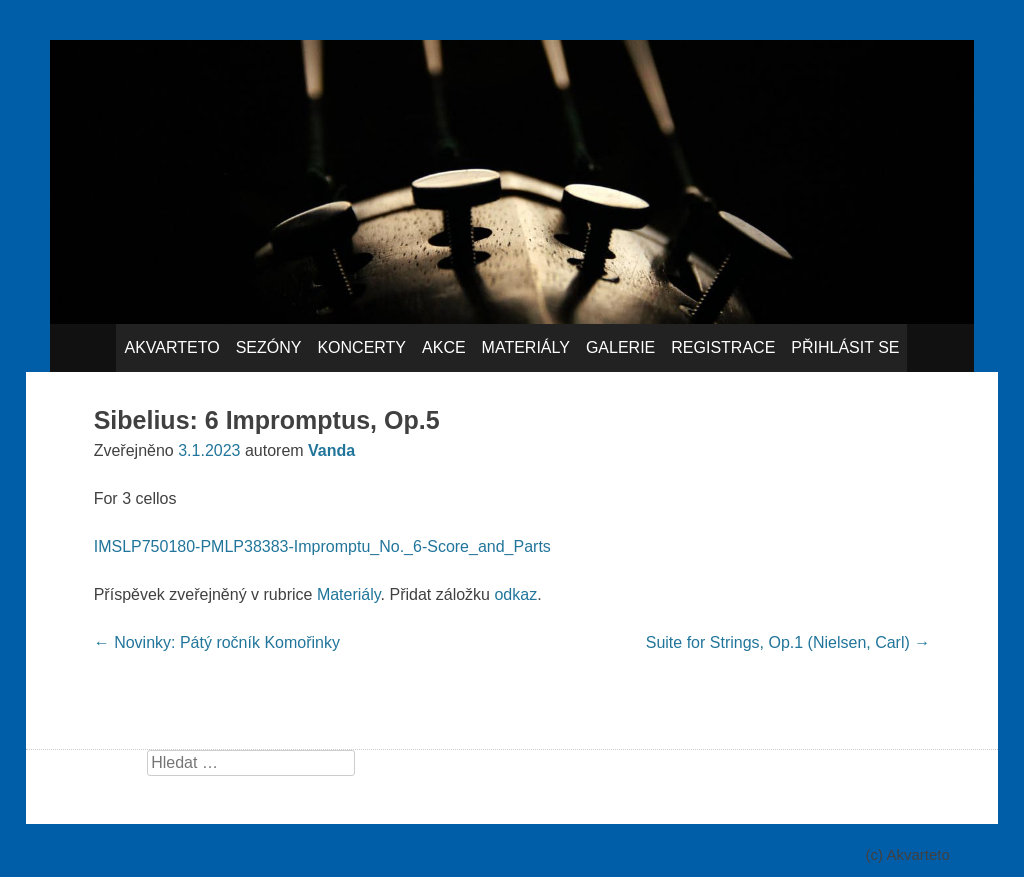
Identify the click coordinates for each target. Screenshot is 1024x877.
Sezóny (269, 347)
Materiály (526, 347)
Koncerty (361, 347)
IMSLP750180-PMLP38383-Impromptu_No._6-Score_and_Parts (322, 546)
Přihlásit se (845, 347)
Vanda (331, 450)
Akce (444, 347)
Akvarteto (171, 347)
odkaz (515, 594)
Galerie (620, 347)
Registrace (723, 347)
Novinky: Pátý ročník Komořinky (217, 642)
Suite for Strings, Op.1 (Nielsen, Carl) (788, 642)
